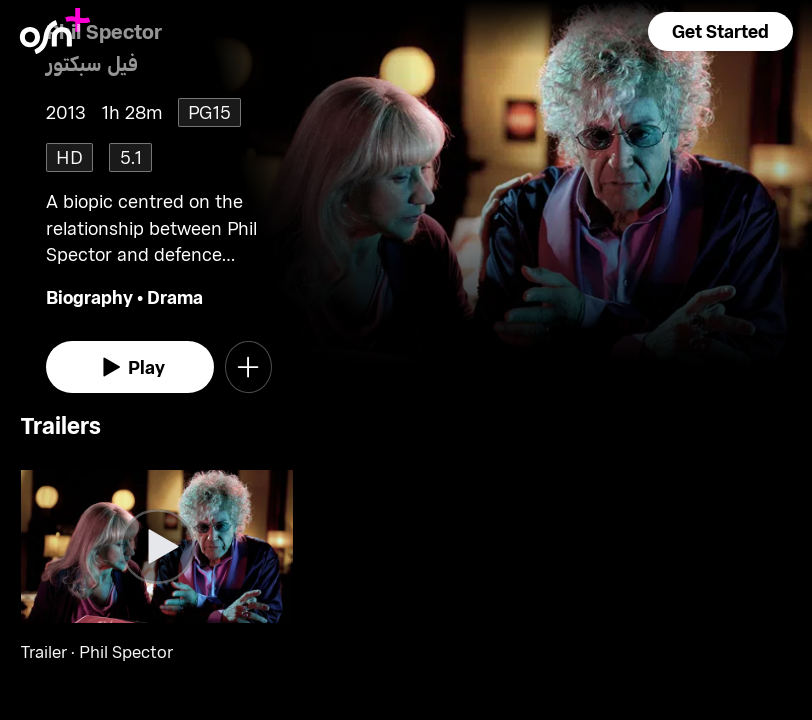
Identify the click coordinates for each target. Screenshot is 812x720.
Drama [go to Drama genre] (175, 297)
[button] (720, 31)
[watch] (130, 367)
